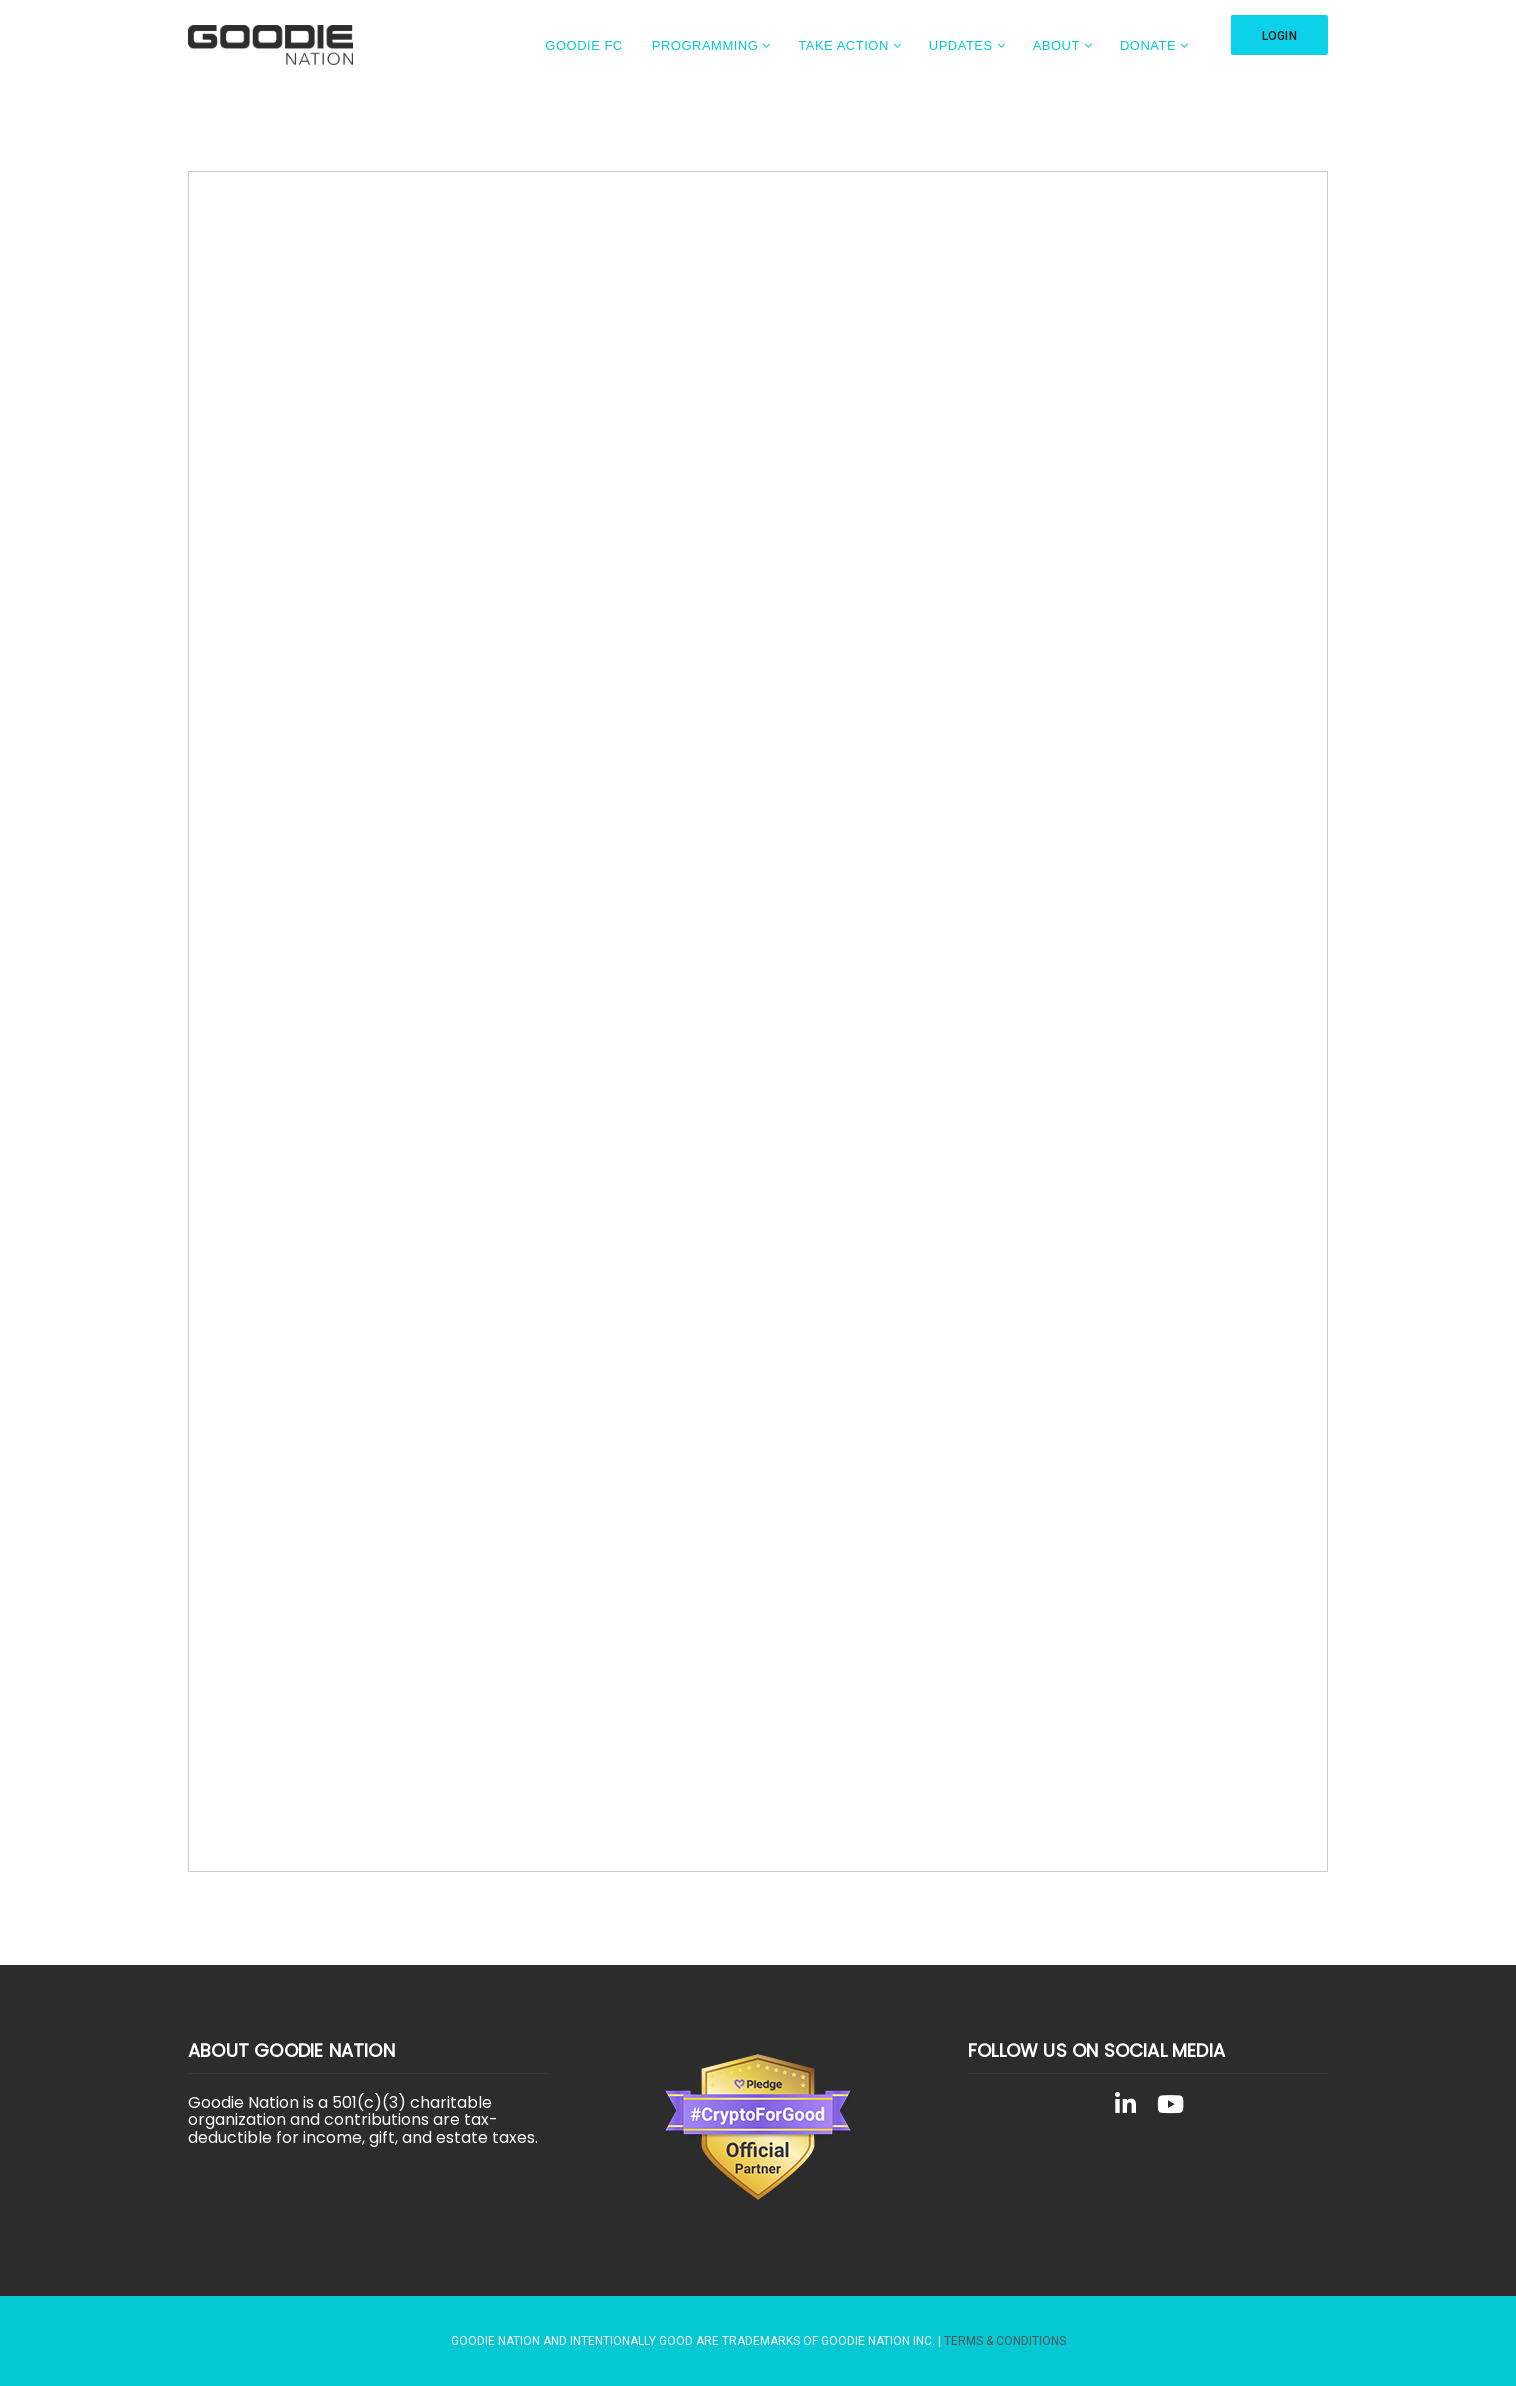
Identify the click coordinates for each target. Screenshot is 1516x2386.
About (1056, 45)
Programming (705, 45)
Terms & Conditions (1005, 2341)
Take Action (843, 45)
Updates (961, 45)
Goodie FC (583, 45)
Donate (1148, 45)
